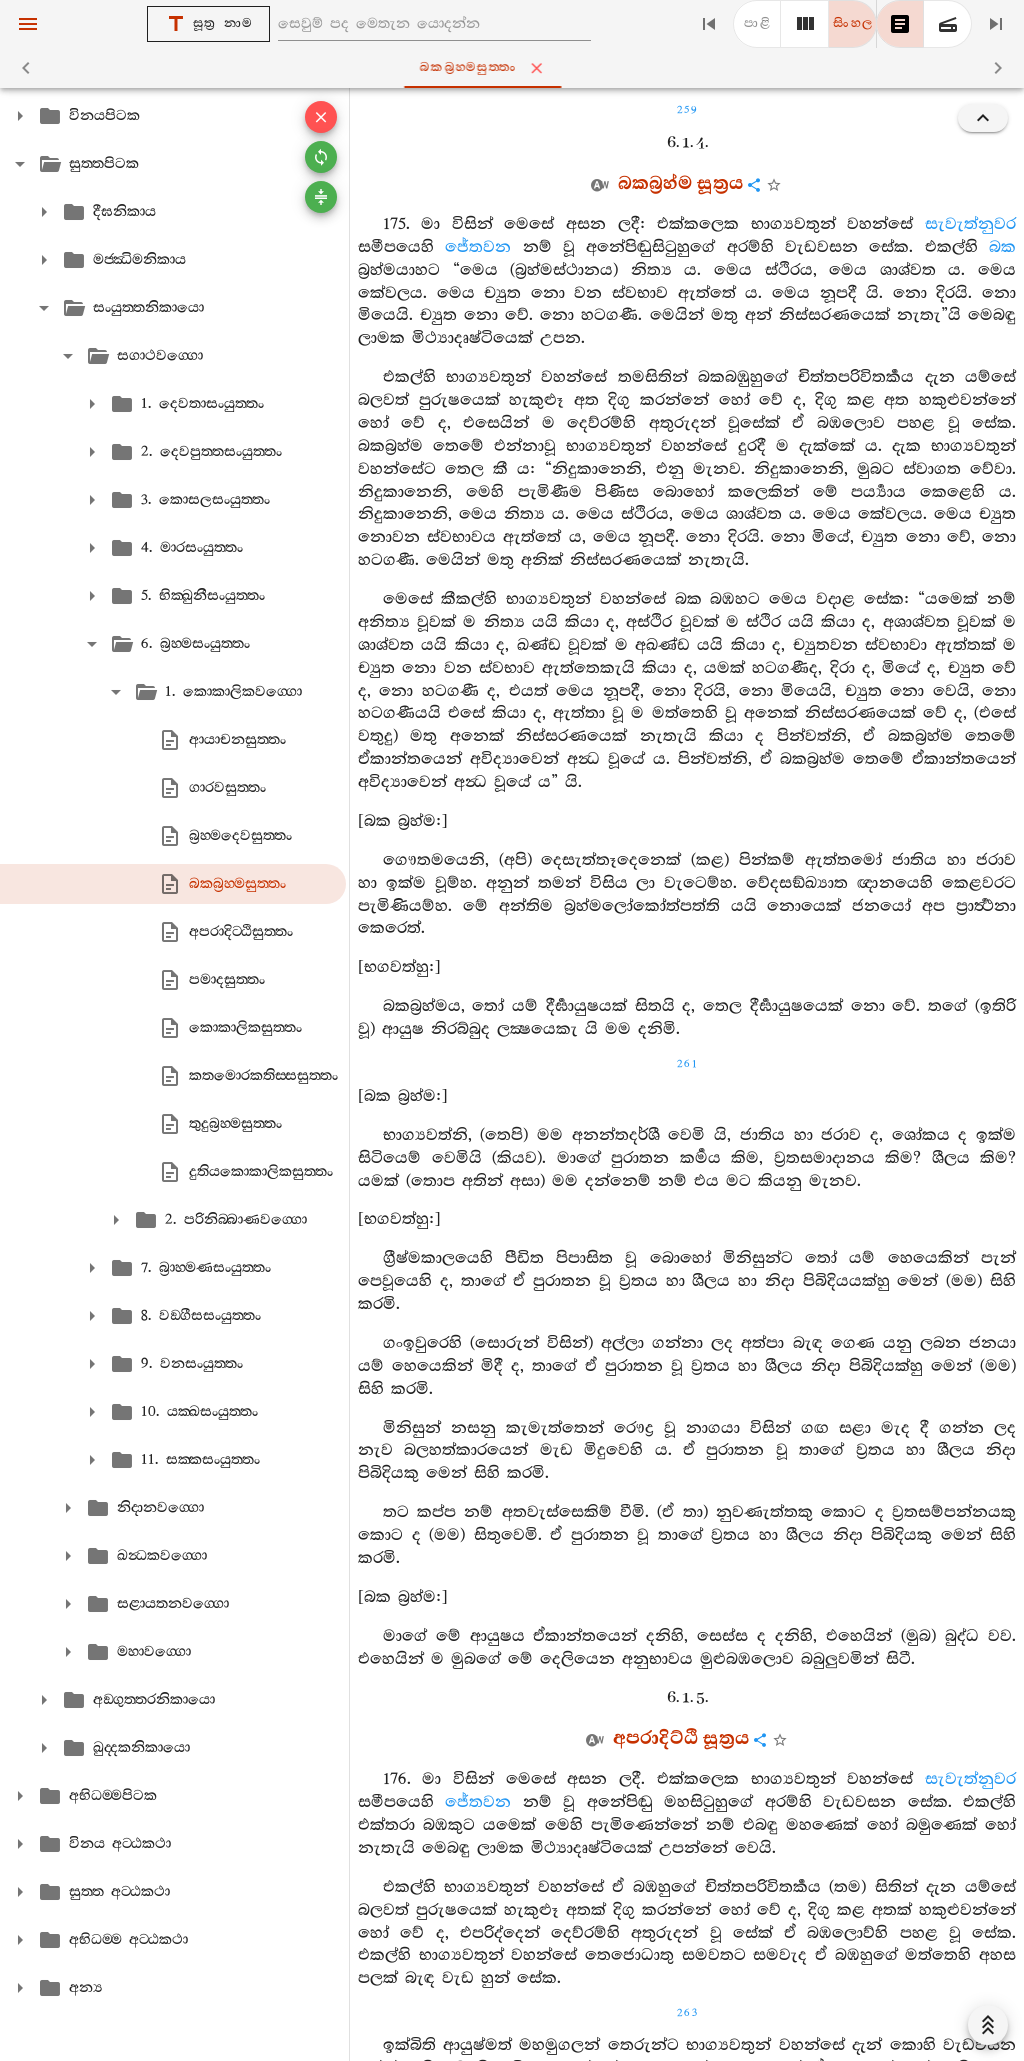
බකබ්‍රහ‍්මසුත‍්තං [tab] (516, 68)
